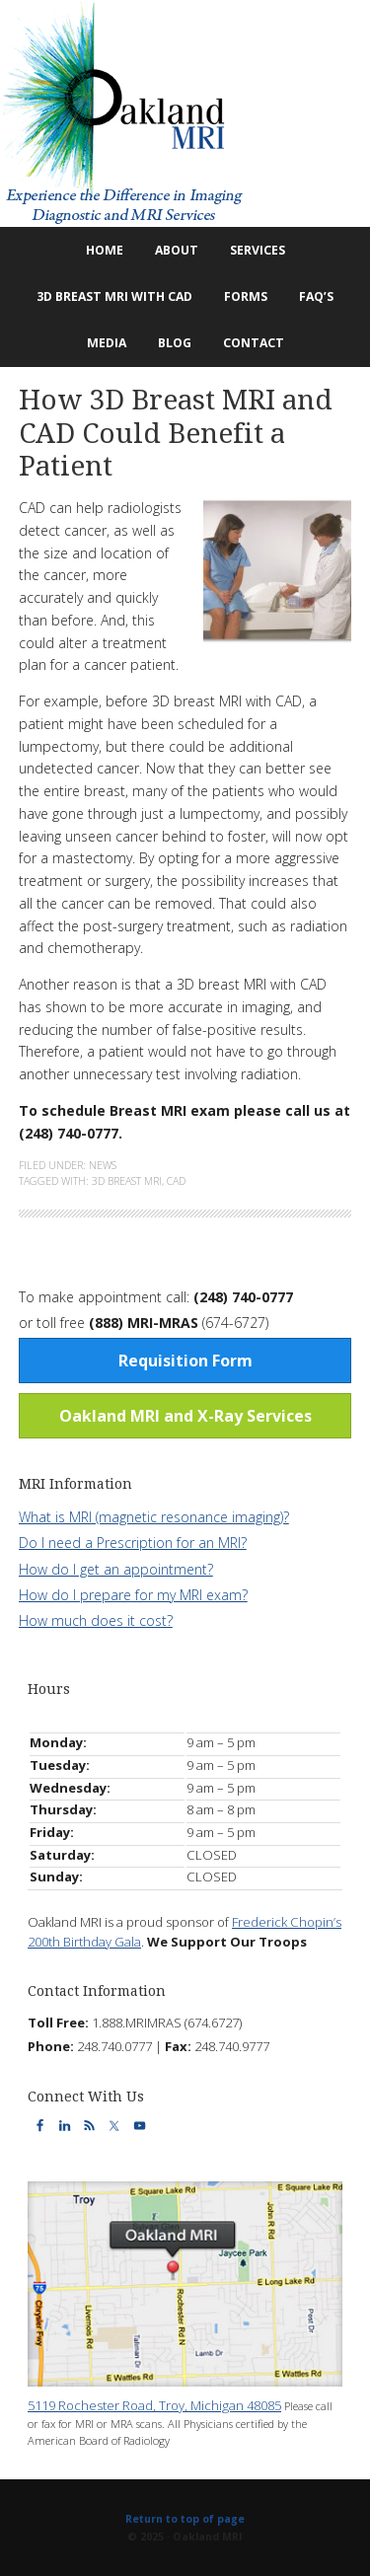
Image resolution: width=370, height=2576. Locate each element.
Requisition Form (185, 1360)
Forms (245, 296)
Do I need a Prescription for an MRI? (133, 1542)
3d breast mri (127, 1181)
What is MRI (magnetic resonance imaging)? (154, 1517)
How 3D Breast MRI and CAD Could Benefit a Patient (176, 433)
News (102, 1165)
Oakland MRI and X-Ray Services (185, 1416)
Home (104, 250)
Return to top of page (185, 2519)
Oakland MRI (185, 113)
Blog (167, 342)
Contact (246, 342)
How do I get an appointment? (116, 1569)
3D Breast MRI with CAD (114, 296)
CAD (176, 1181)
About (169, 250)
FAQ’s (316, 296)
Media (106, 342)
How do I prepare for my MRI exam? (133, 1594)
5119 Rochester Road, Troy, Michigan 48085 (154, 2405)
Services (250, 250)
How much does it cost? (96, 1620)
